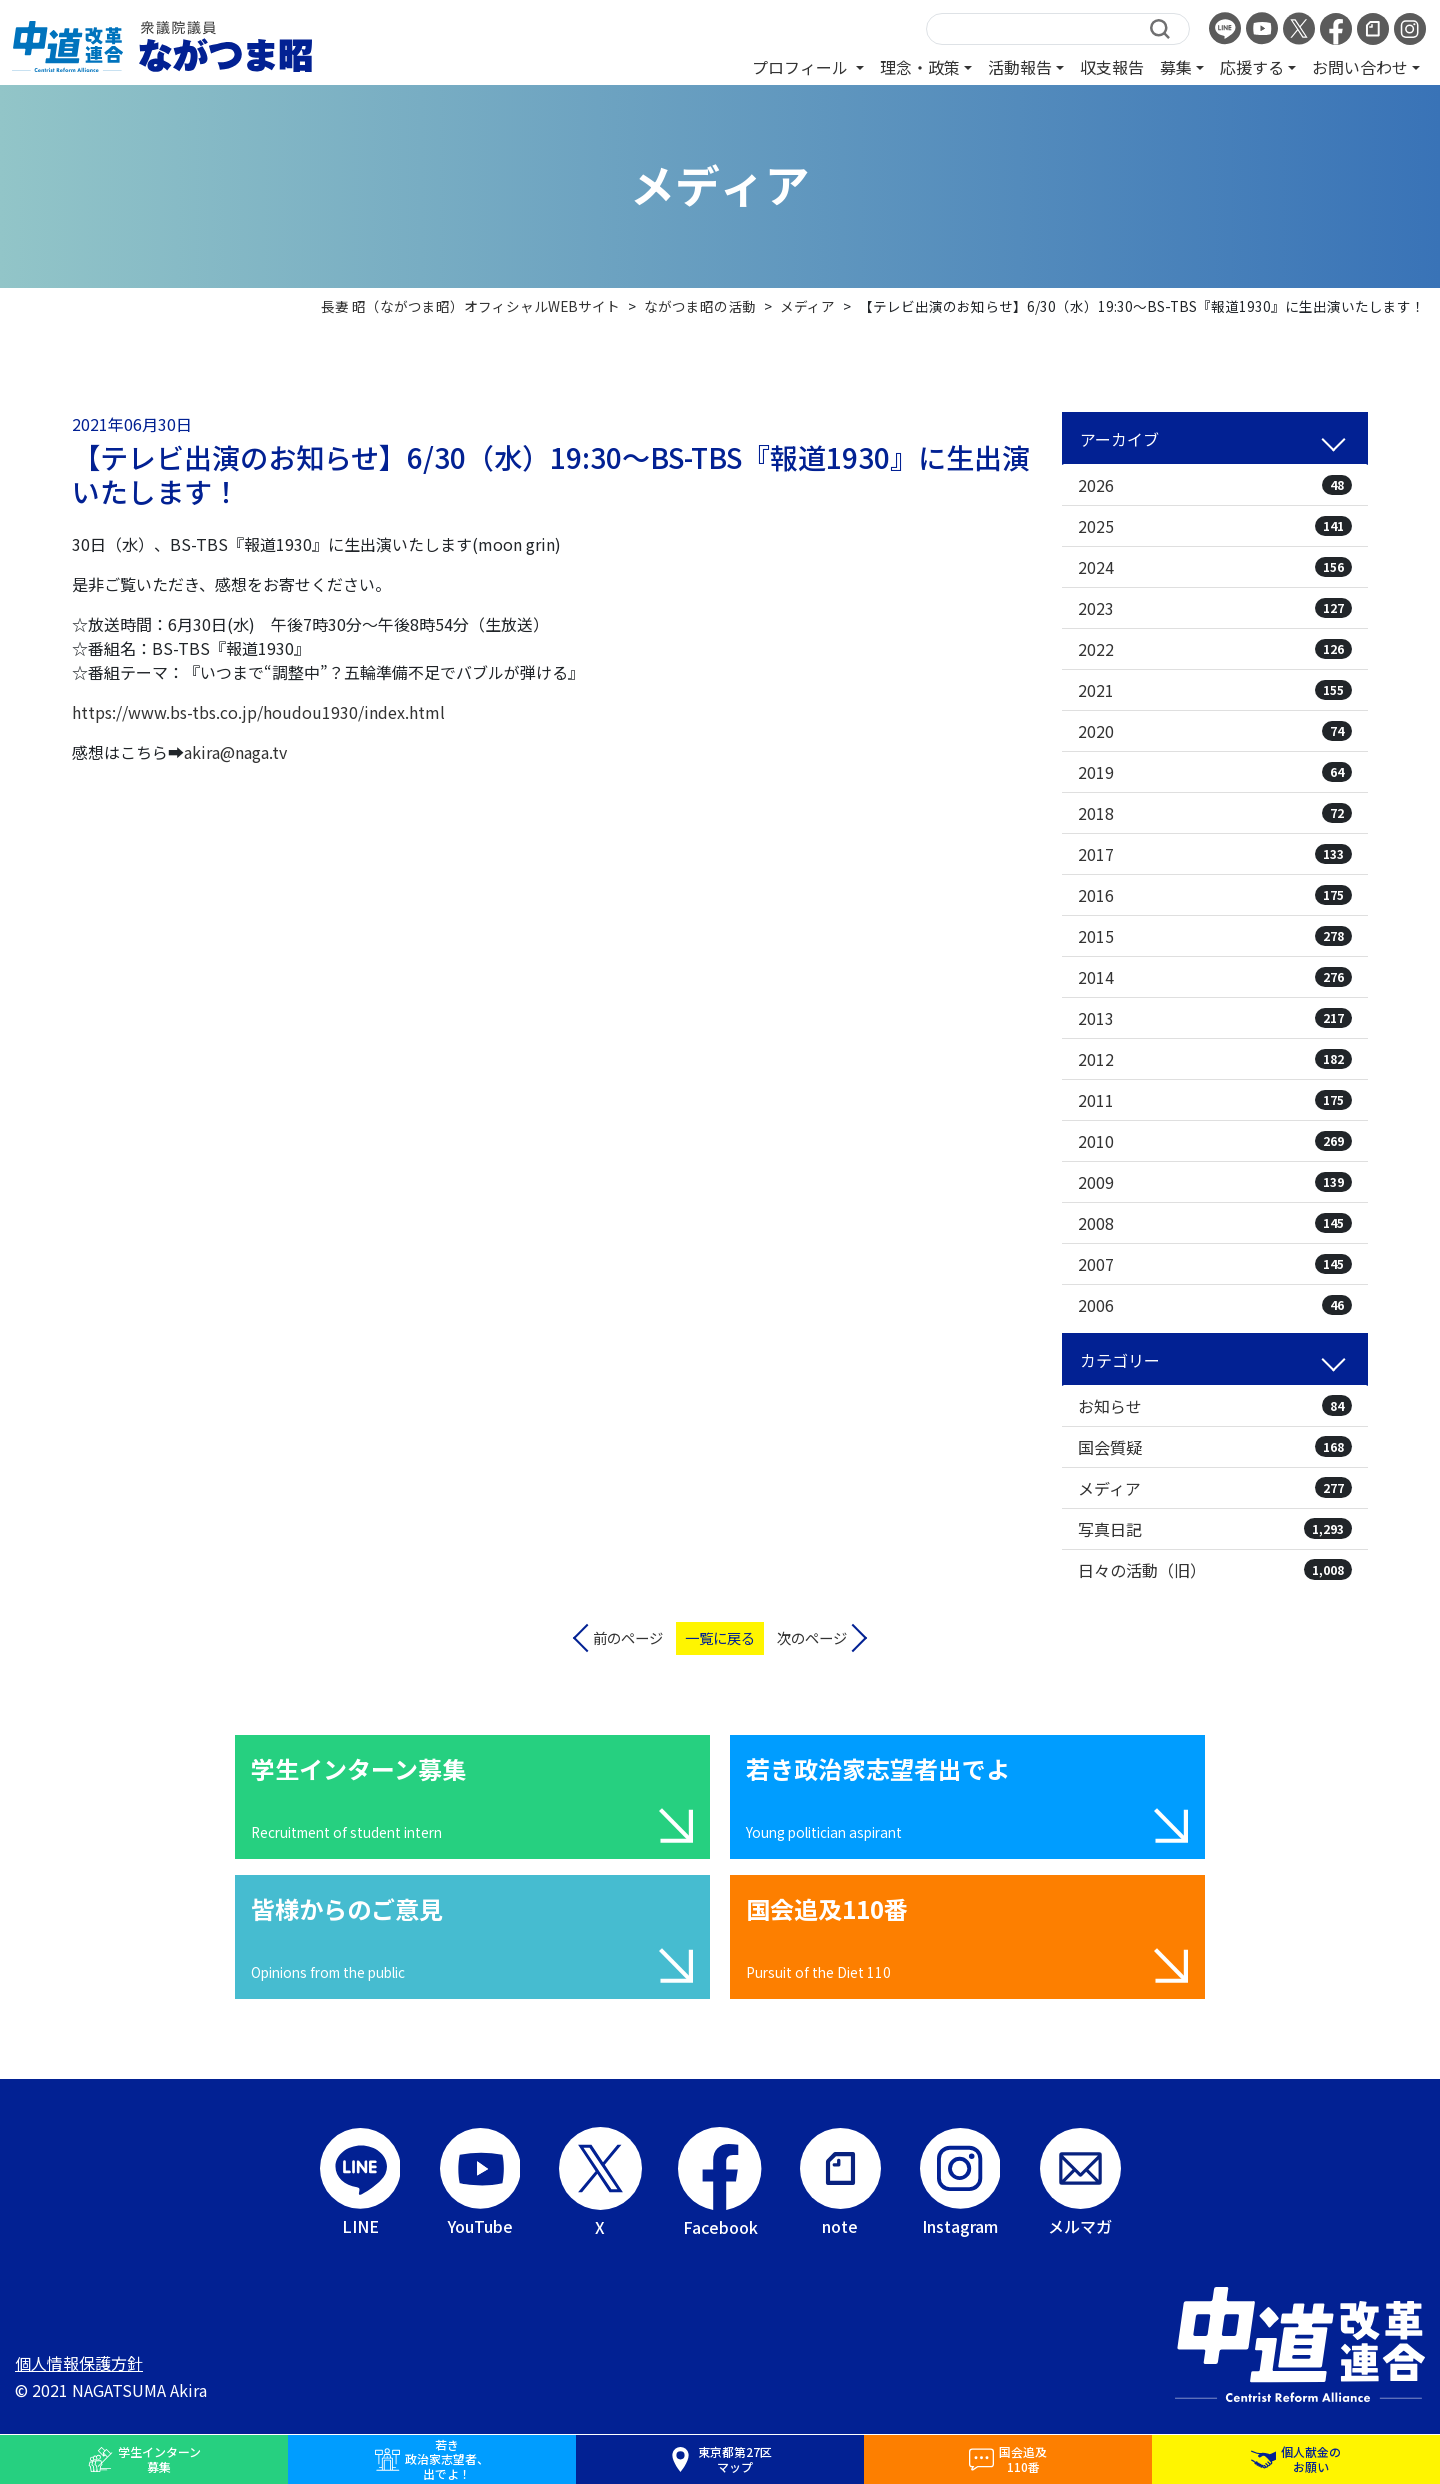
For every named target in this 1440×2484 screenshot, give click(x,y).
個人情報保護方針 (79, 2363)
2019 (1215, 772)
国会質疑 (1215, 1447)
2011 (1215, 1100)
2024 (1215, 567)
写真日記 (1215, 1529)
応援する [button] (1252, 67)
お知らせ (1215, 1406)
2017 (1215, 854)
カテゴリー (1120, 1360)
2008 (1215, 1223)
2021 (1215, 690)
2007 (1215, 1264)
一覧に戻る (720, 1637)
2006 (1215, 1305)
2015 (1215, 936)
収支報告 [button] (1112, 67)
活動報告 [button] (1020, 67)
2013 (1215, 1018)
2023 (1215, 608)
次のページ (812, 1637)
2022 (1215, 649)
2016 (1215, 895)
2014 (1215, 977)
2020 (1215, 731)
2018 (1215, 813)
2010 (1215, 1141)
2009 (1215, 1182)
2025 (1215, 526)
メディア (1215, 1488)
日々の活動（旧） (1215, 1570)
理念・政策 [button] (920, 67)
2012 (1215, 1059)
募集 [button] (1176, 67)
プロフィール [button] (802, 67)
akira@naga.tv (235, 752)
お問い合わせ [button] (1360, 67)
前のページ (628, 1637)
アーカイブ (1119, 439)
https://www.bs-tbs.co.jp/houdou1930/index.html (258, 712)
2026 (1215, 485)
